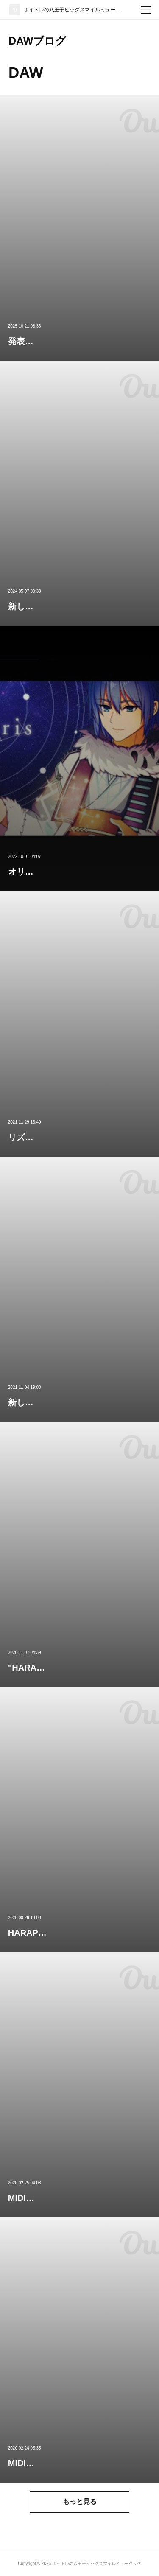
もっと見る (80, 2501)
